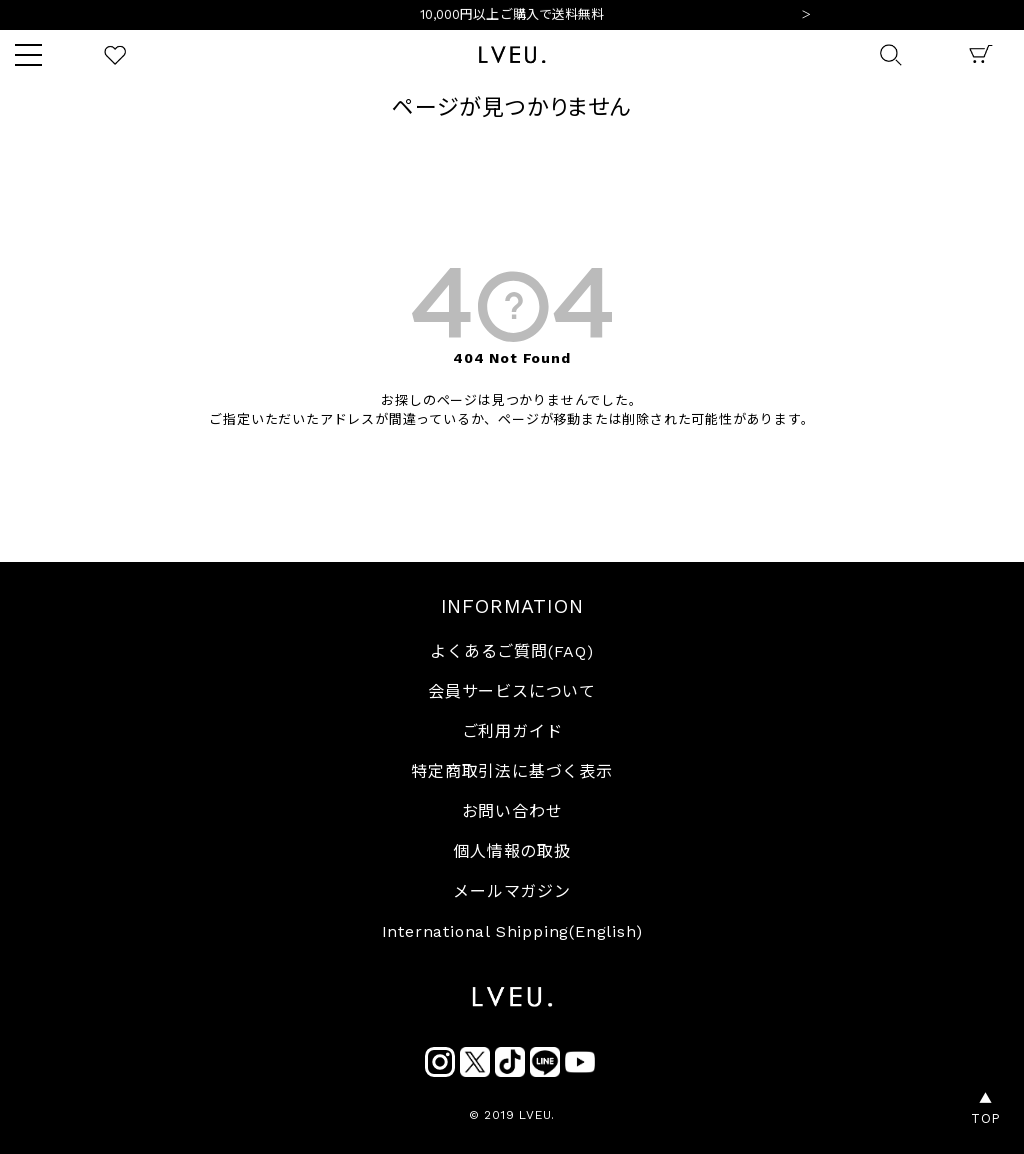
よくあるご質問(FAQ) (512, 651)
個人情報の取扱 (512, 851)
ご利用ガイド (512, 731)
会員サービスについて (512, 691)
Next (806, 16)
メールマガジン (512, 891)
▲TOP (986, 1108)
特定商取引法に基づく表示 (512, 771)
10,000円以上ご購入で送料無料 (512, 16)
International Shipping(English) (512, 931)
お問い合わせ (512, 811)
